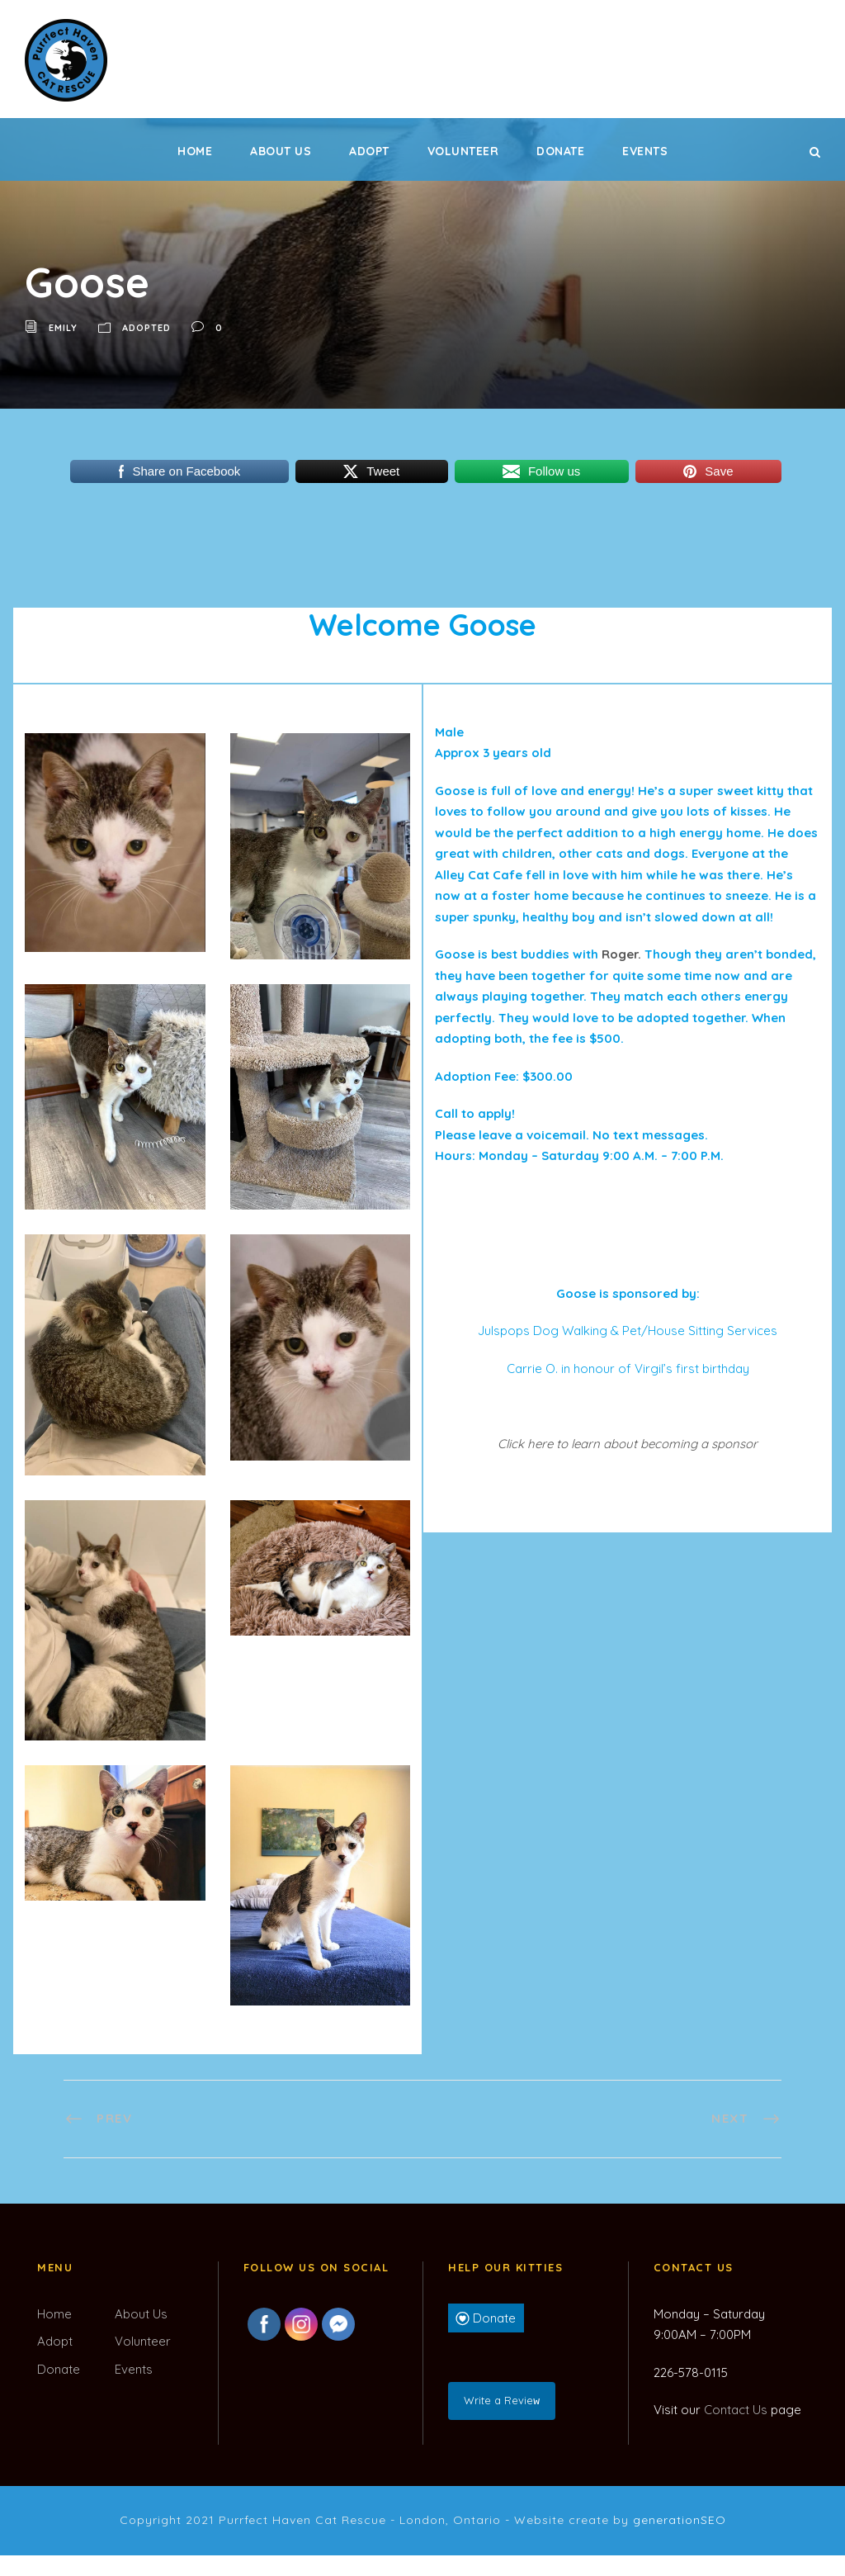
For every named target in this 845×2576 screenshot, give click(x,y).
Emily (63, 328)
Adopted (146, 328)
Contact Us (735, 2409)
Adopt (369, 151)
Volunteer (463, 151)
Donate (560, 151)
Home (194, 151)
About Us (280, 151)
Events (645, 151)
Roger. (621, 954)
